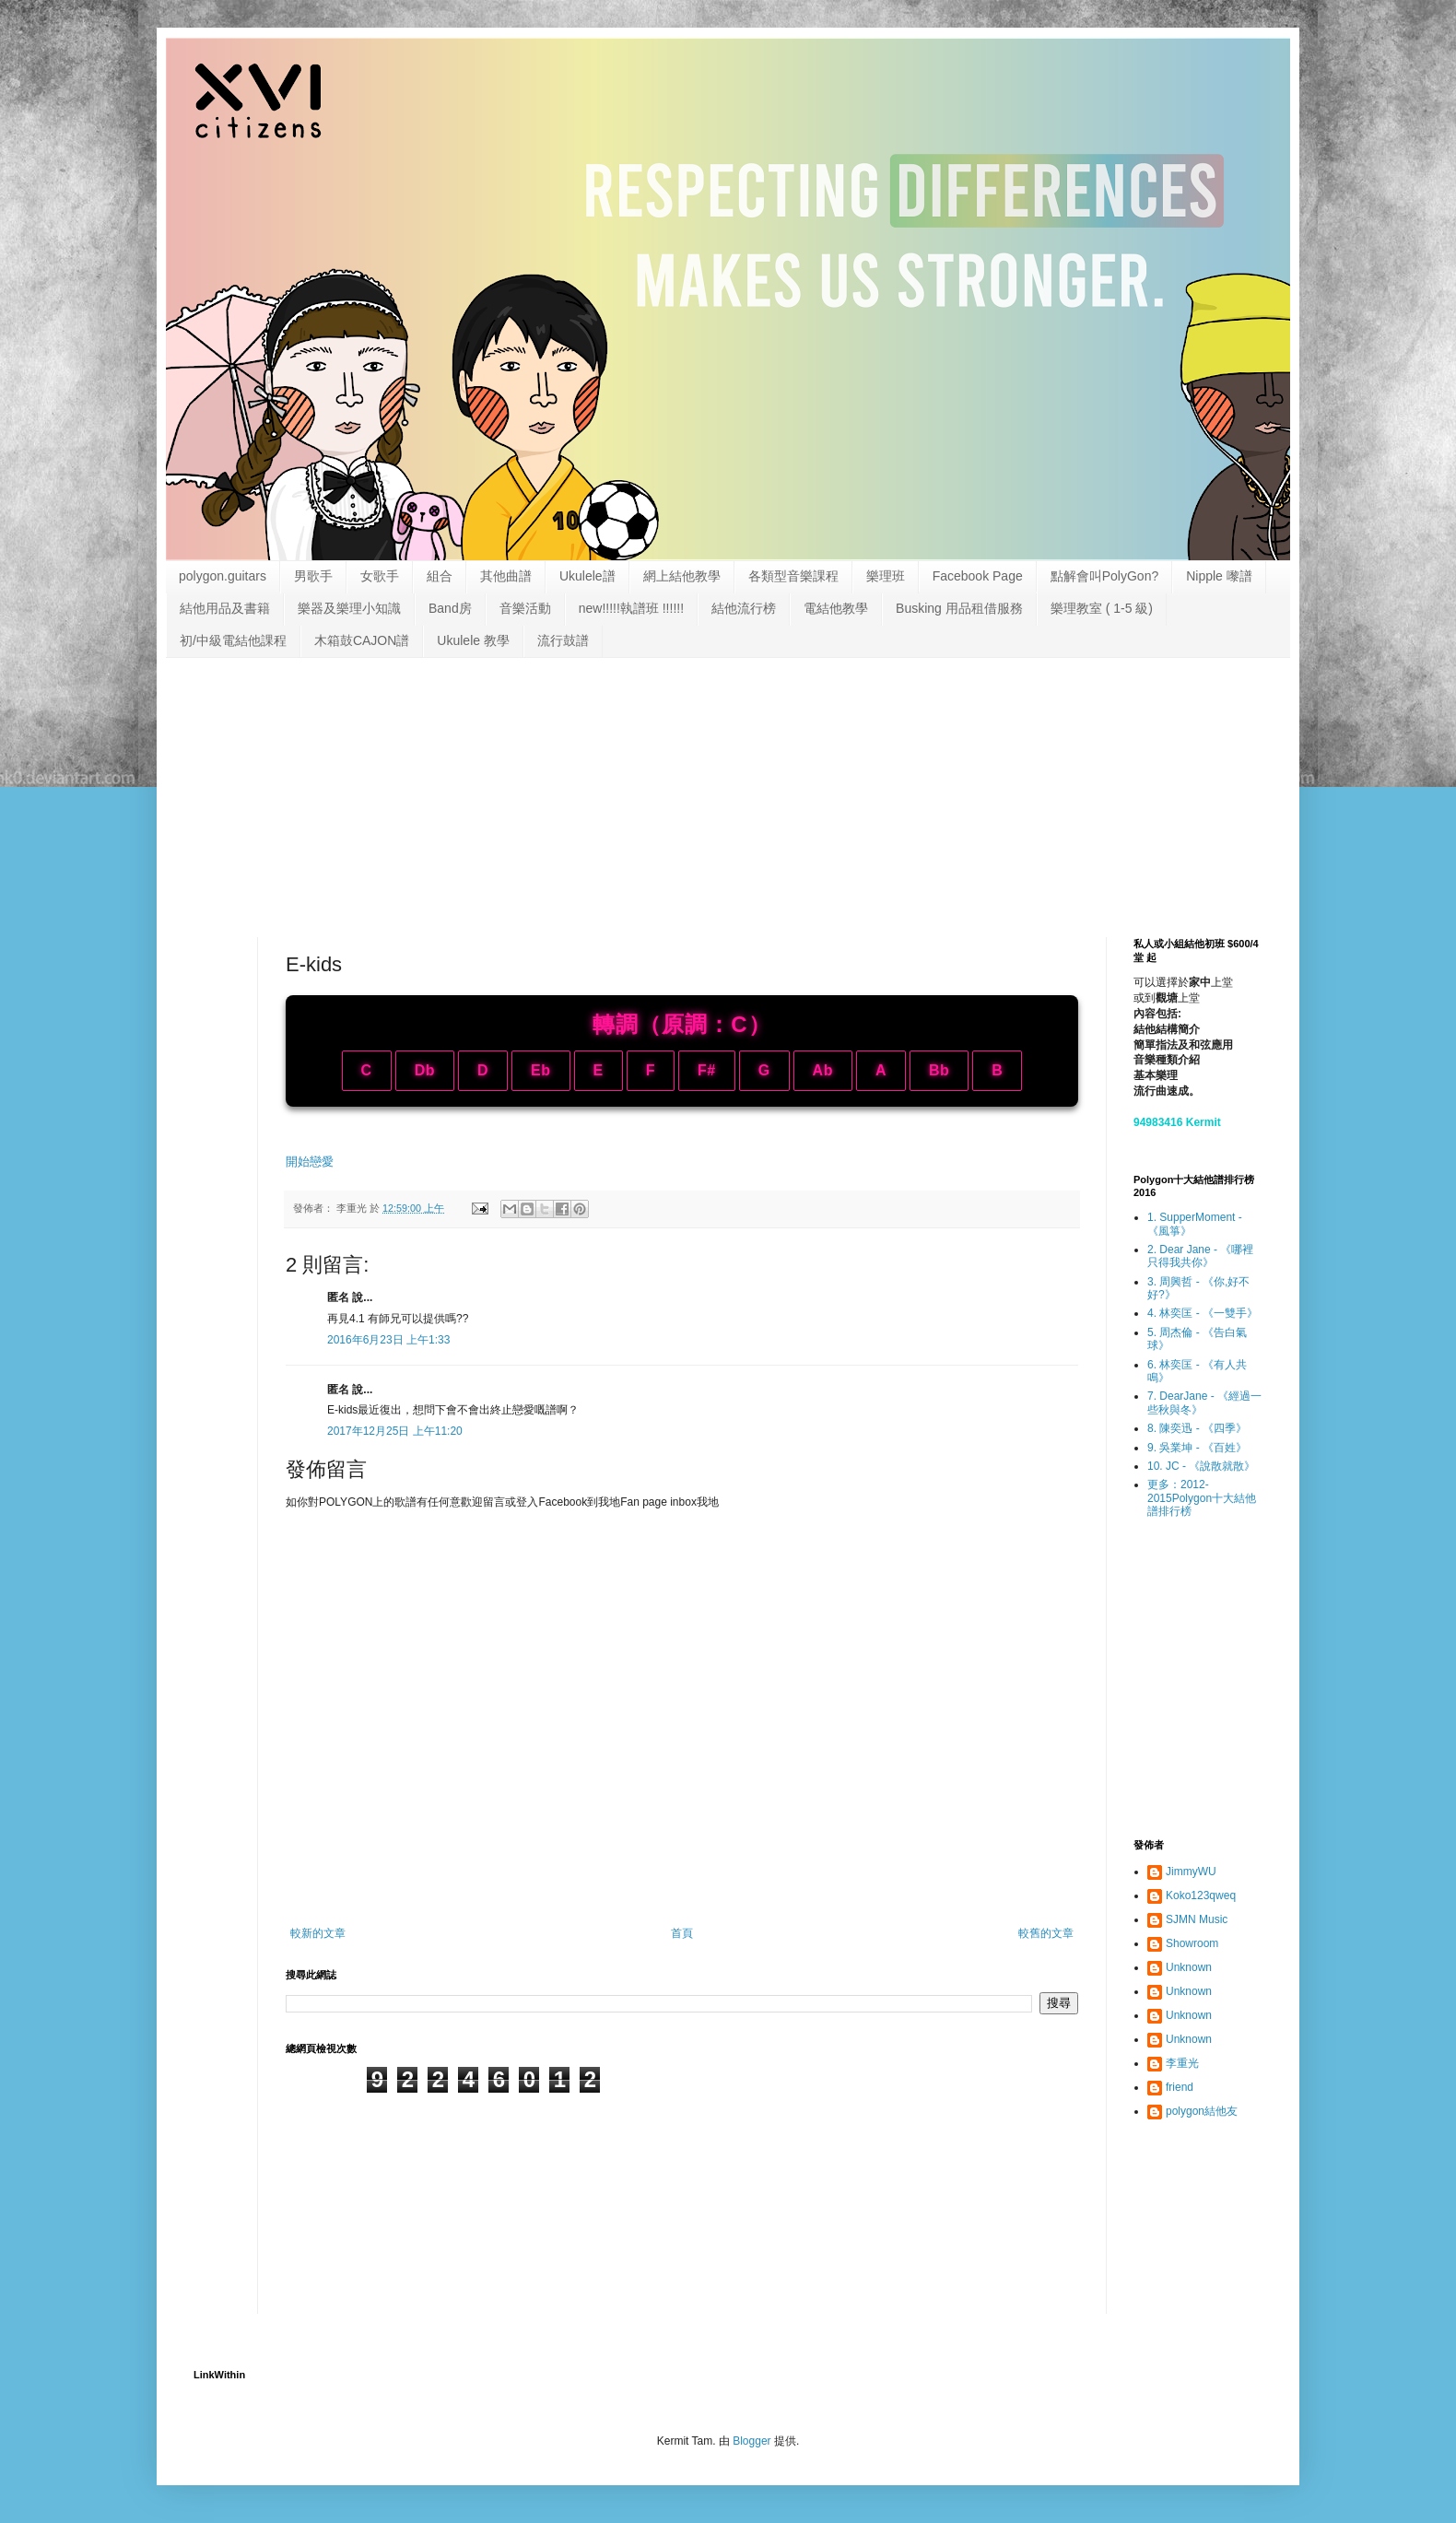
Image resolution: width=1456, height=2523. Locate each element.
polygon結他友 (1202, 2111)
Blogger (751, 2441)
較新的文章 (318, 1933)
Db (425, 1070)
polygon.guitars (222, 576)
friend (1179, 2087)
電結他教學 (836, 608)
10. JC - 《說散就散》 (1201, 1466)
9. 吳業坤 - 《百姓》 (1197, 1447)
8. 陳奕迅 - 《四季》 (1197, 1428)
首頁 (682, 1933)
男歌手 (313, 576)
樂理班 (885, 576)
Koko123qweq (1201, 1895)
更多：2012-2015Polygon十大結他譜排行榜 (1201, 1498)
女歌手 (379, 576)
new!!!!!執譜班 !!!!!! (631, 608)
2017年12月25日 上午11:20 (395, 1431)
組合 (439, 576)
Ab (823, 1070)
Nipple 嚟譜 (1219, 576)
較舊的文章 (1046, 1933)
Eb (540, 1070)
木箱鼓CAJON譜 (361, 640)
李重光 (1182, 2063)
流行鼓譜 (563, 640)
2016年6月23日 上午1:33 (388, 1339)
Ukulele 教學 (473, 640)
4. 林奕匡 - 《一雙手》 (1202, 1313)
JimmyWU (1191, 1871)
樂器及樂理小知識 (349, 608)
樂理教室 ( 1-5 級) (1102, 608)
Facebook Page (978, 576)
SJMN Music (1196, 1919)
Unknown (1189, 1967)
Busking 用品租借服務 (959, 608)
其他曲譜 (506, 576)
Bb (939, 1070)
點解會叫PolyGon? (1104, 576)
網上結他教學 (682, 576)
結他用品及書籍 (225, 608)
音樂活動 (525, 608)
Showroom (1192, 1943)
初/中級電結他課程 (233, 640)
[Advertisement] (728, 782)
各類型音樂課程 (793, 576)
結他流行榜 (743, 608)
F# (707, 1070)
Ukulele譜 (587, 576)
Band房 (450, 608)
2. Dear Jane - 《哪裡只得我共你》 (1200, 1256)
